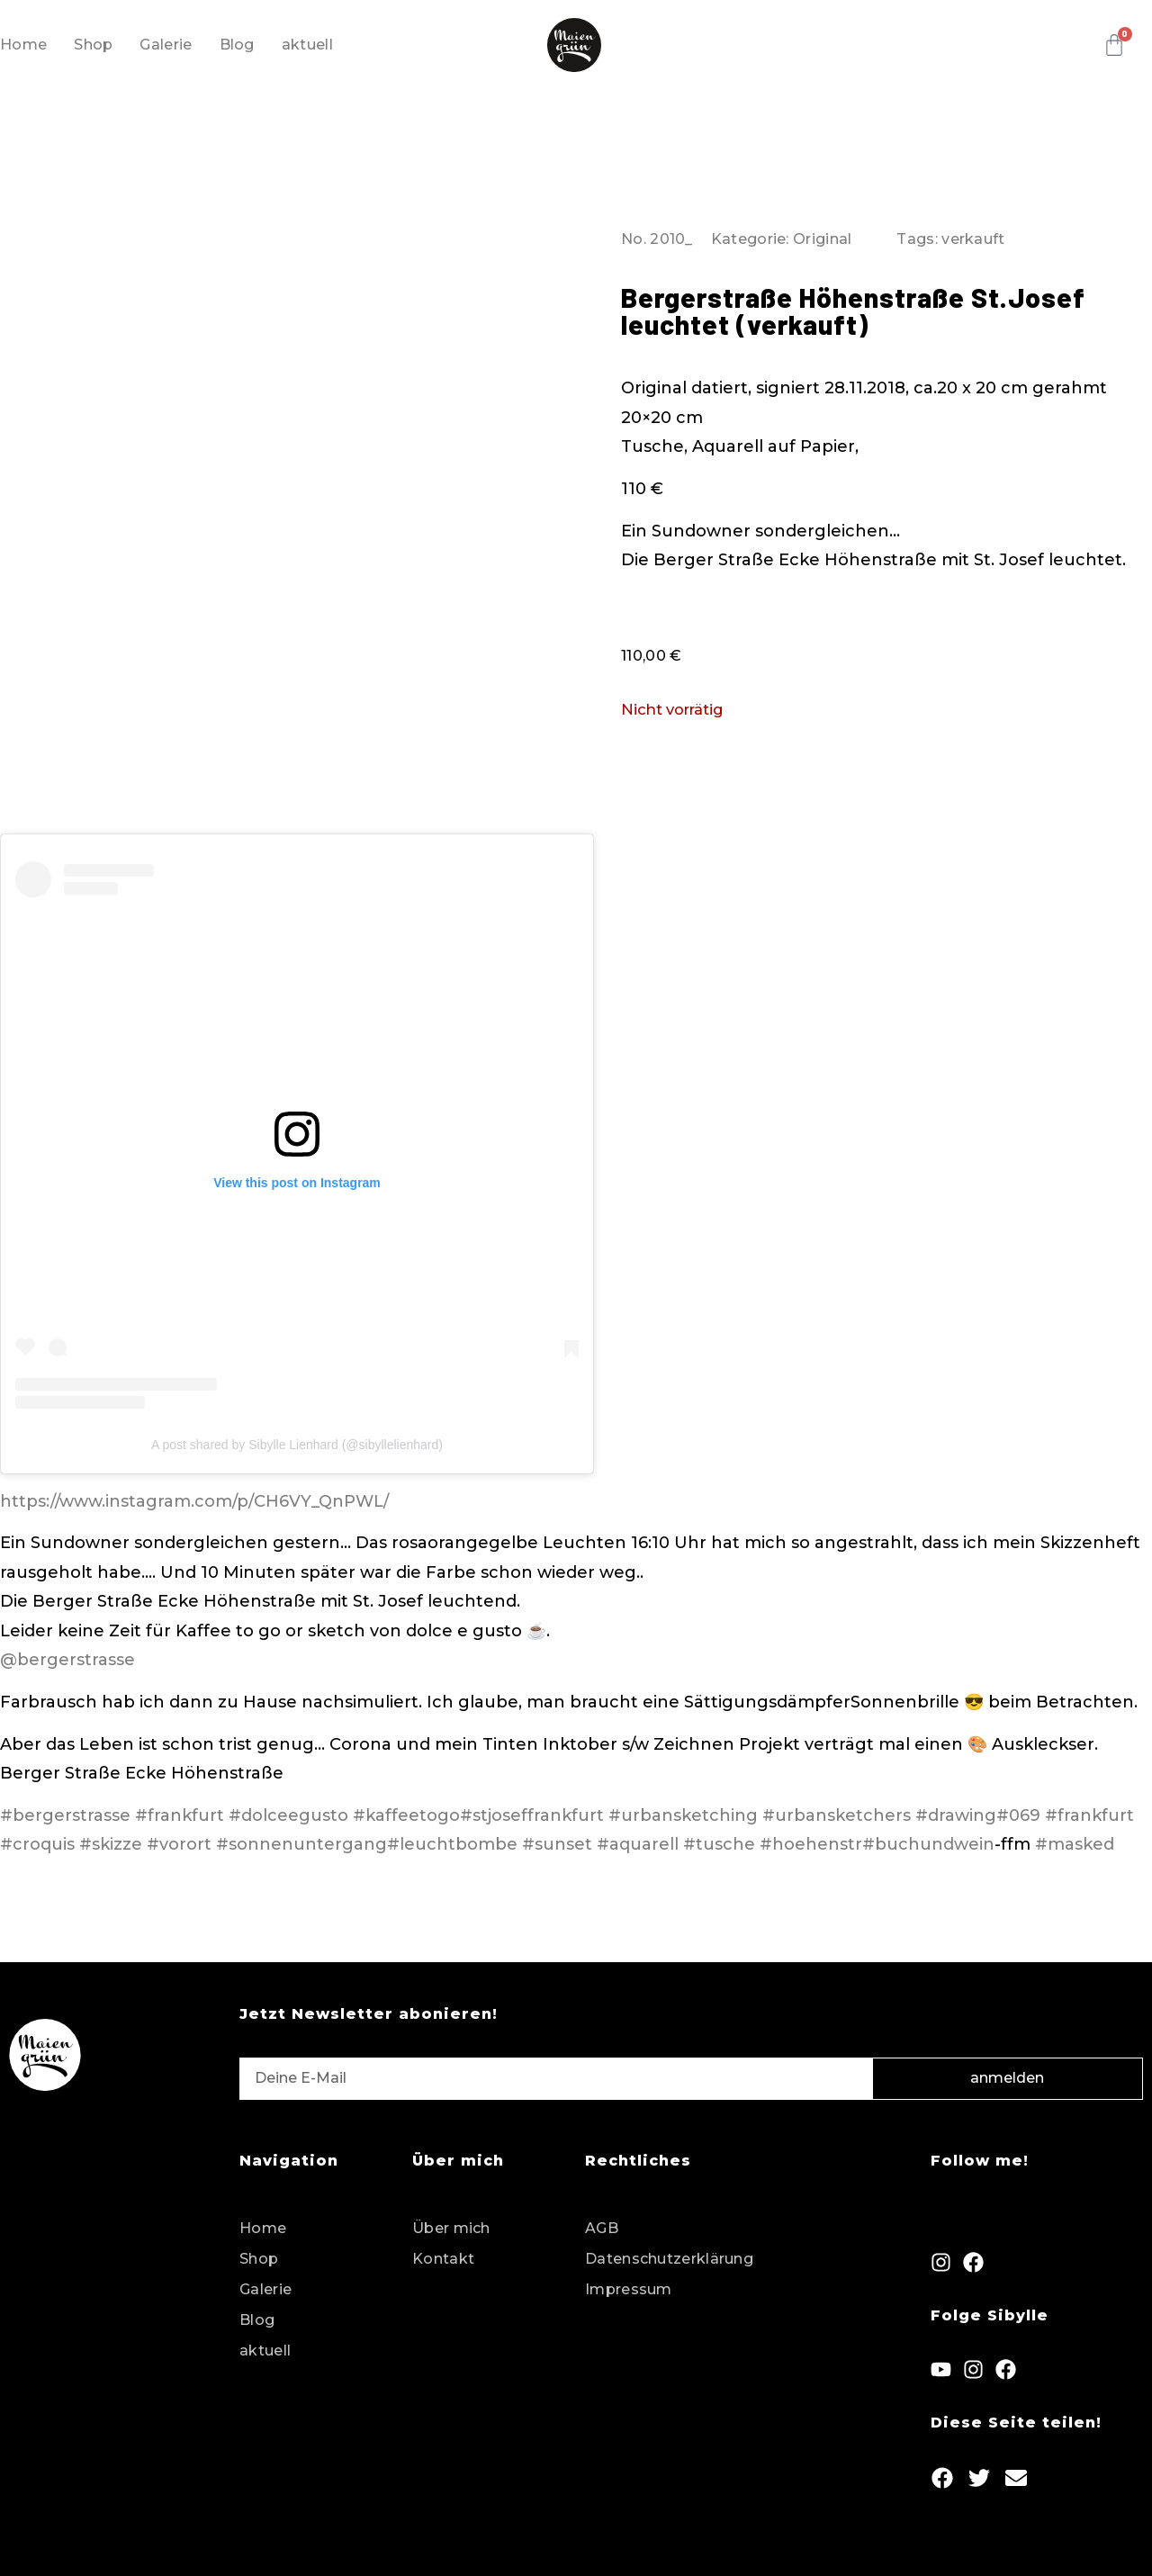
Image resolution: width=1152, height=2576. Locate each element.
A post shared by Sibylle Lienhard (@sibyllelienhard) (297, 1444)
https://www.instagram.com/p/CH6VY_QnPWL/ (194, 1501)
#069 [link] (1018, 1815)
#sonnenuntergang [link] (301, 1844)
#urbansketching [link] (683, 1815)
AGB (601, 2228)
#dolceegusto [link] (288, 1815)
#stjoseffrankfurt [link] (532, 1815)
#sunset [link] (557, 1844)
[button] (943, 2478)
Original (822, 239)
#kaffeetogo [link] (406, 1815)
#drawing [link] (955, 1815)
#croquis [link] (37, 1844)
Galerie (166, 44)
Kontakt (443, 2258)
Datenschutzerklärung (669, 2258)
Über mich (451, 2228)
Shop (93, 44)
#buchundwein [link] (928, 1844)
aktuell (307, 44)
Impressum (628, 2289)
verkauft (972, 239)
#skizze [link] (110, 1844)
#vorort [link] (179, 1844)
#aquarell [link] (638, 1844)
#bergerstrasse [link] (65, 1815)
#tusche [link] (719, 1844)
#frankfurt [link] (179, 1815)
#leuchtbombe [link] (452, 1844)
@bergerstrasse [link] (67, 1660)
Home (23, 44)
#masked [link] (1077, 1844)
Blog (237, 44)
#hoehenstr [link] (811, 1844)
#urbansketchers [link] (836, 1815)
